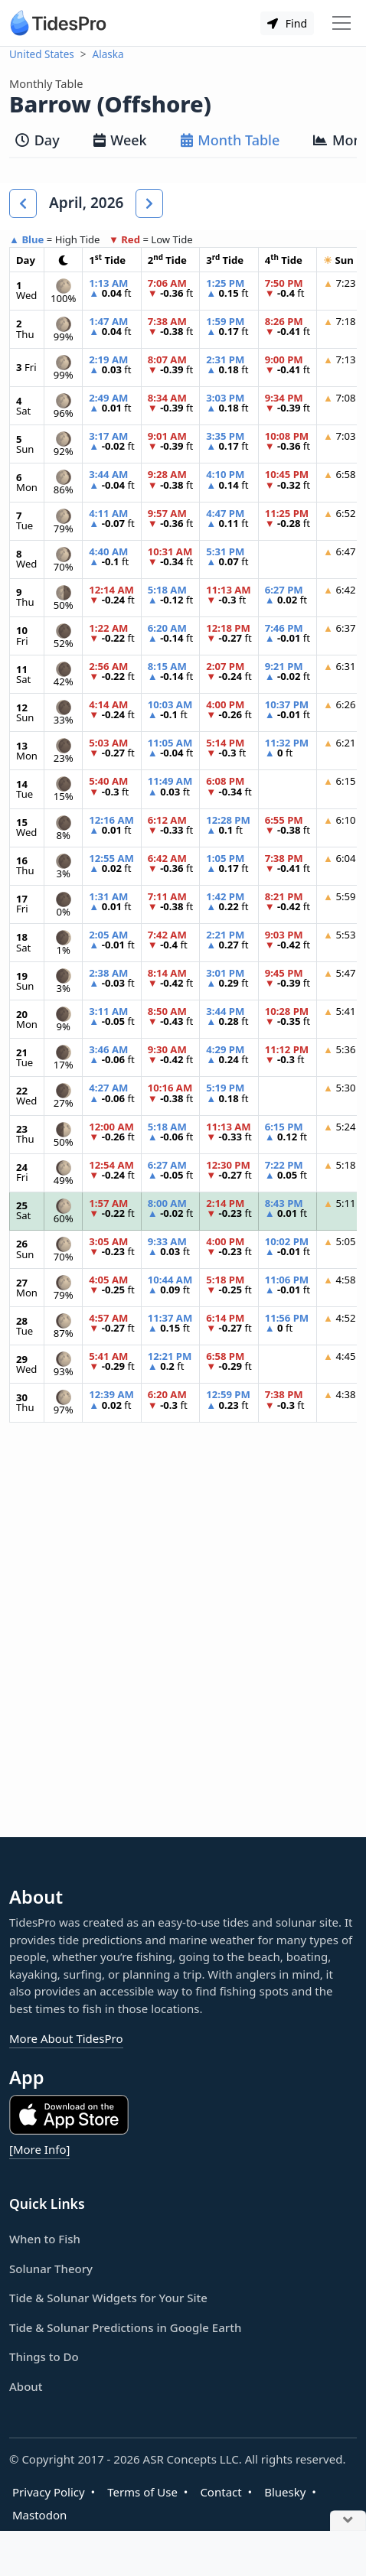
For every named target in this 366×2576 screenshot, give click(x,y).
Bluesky (285, 2492)
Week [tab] (120, 140)
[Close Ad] (348, 2521)
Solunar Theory (51, 2268)
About (25, 2386)
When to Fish (44, 2238)
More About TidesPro (66, 2038)
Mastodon (39, 2514)
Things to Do (44, 2356)
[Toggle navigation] (341, 23)
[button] (23, 203)
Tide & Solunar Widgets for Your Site (108, 2297)
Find (287, 23)
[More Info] (39, 2149)
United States (41, 54)
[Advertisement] (183, 1642)
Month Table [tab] (230, 140)
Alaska (108, 54)
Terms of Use (142, 2492)
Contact (220, 2492)
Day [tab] (37, 140)
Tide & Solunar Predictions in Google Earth (125, 2327)
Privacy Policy (48, 2492)
